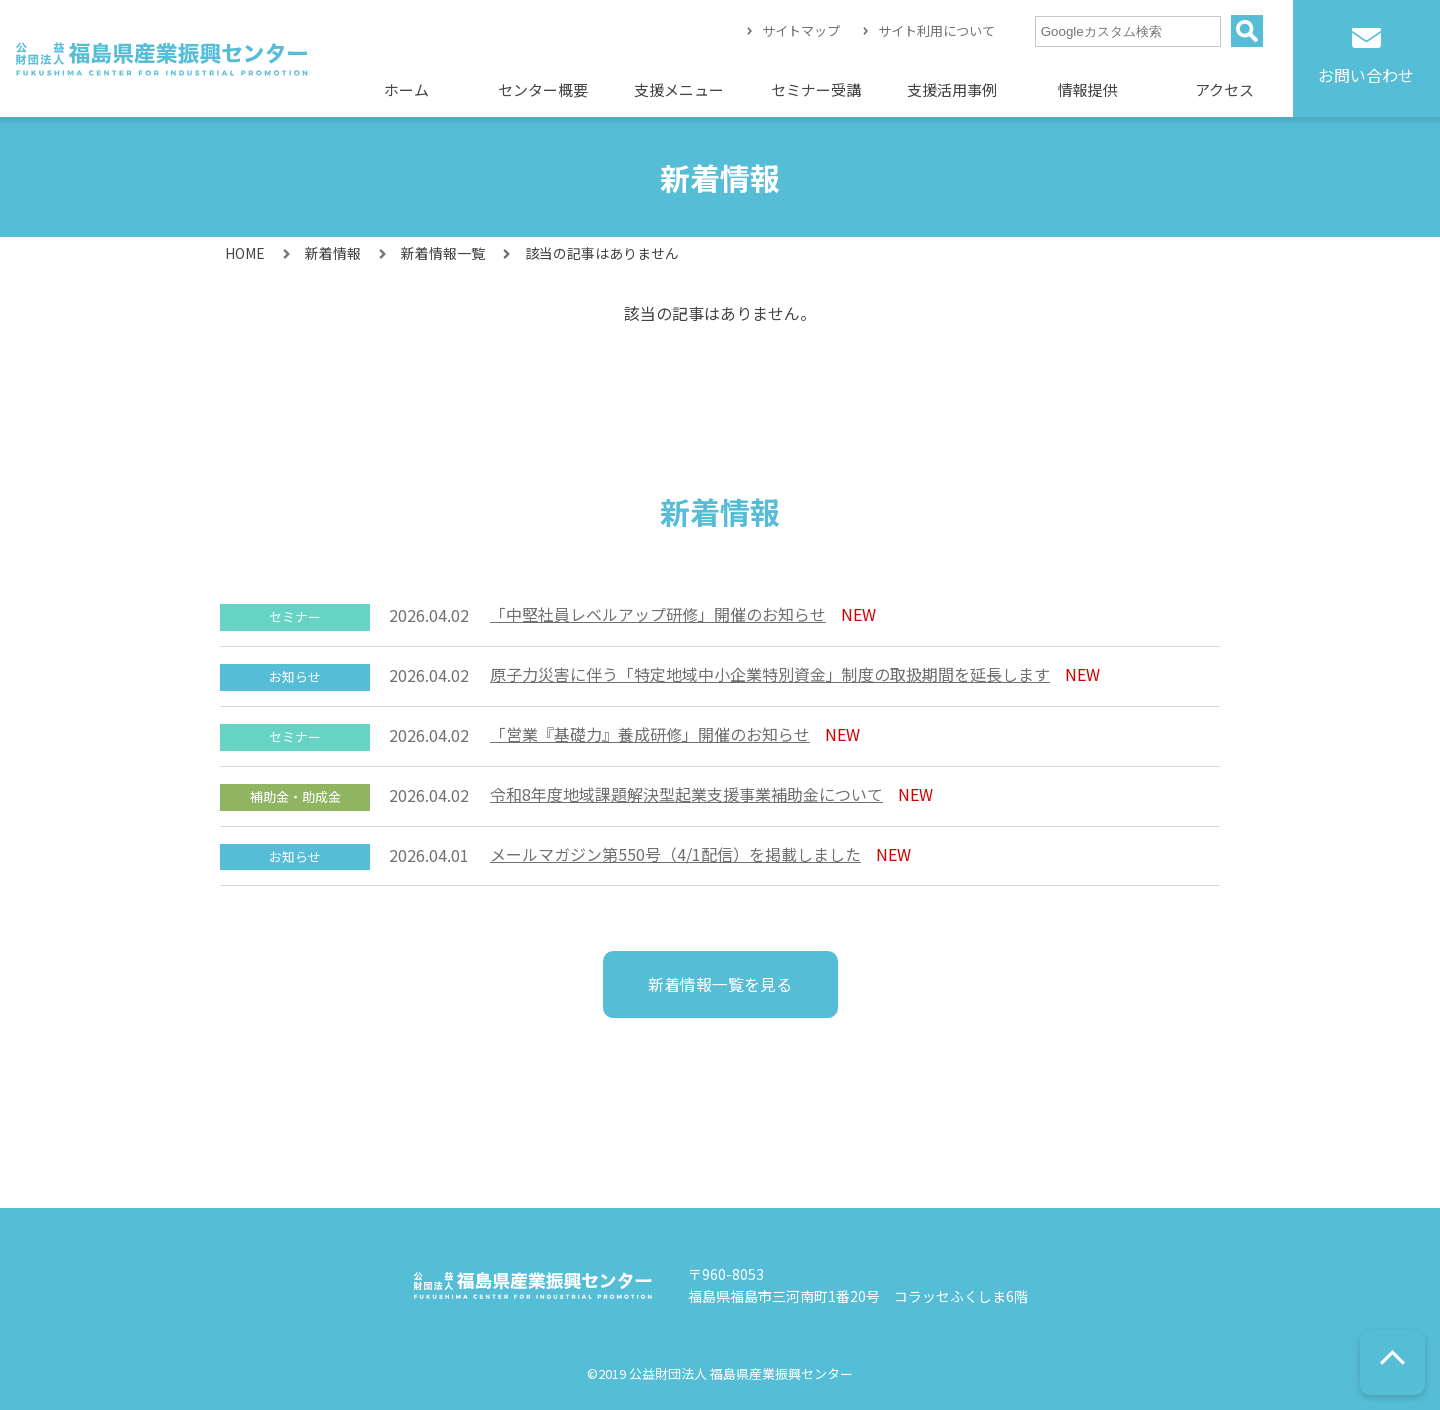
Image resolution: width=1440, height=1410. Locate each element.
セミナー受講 (816, 89)
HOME (245, 253)
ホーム (406, 89)
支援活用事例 (952, 89)
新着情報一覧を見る (720, 984)
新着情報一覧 (443, 253)
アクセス (1224, 89)
